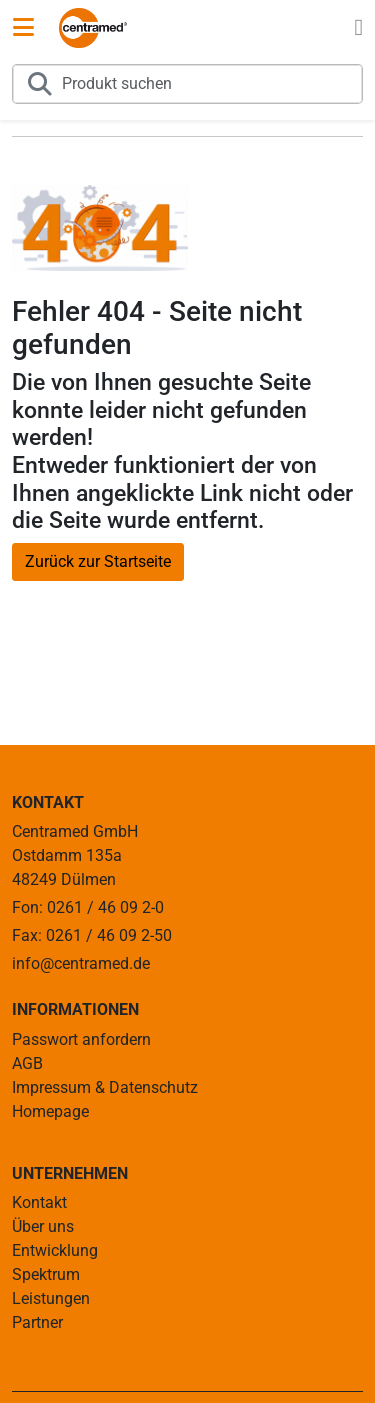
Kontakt (39, 1202)
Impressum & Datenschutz (105, 1087)
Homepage (50, 1111)
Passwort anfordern (81, 1039)
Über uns (43, 1226)
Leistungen (51, 1298)
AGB (27, 1063)
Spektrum (46, 1274)
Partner (37, 1322)
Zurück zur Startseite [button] (98, 561)
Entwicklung (55, 1250)
